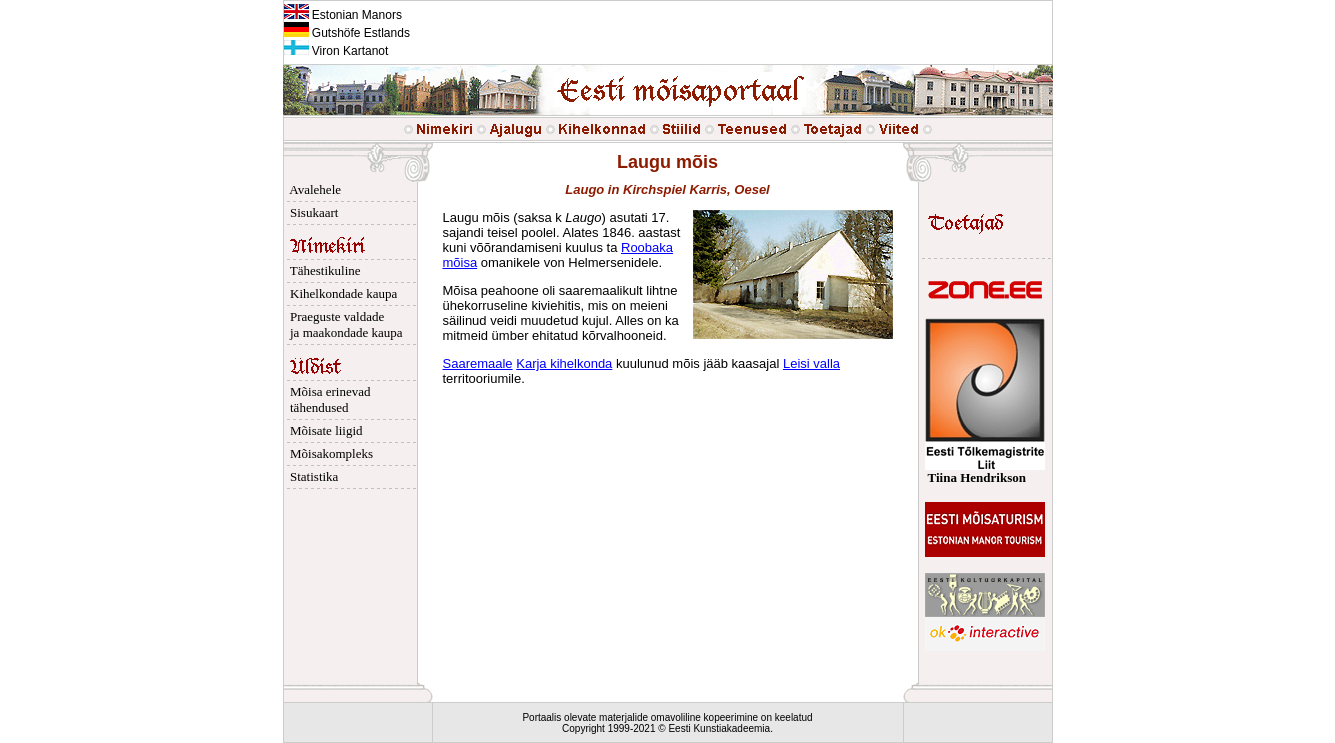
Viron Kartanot (336, 51)
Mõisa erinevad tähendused (327, 399)
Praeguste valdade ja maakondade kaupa (343, 324)
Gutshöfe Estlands (347, 33)
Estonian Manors (343, 15)
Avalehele (313, 189)
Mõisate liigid (323, 430)
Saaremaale (478, 363)
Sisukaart (311, 212)
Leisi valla (811, 363)
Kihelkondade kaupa (341, 293)
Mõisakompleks (329, 453)
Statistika (311, 476)
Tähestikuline (322, 270)
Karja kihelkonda (564, 363)
